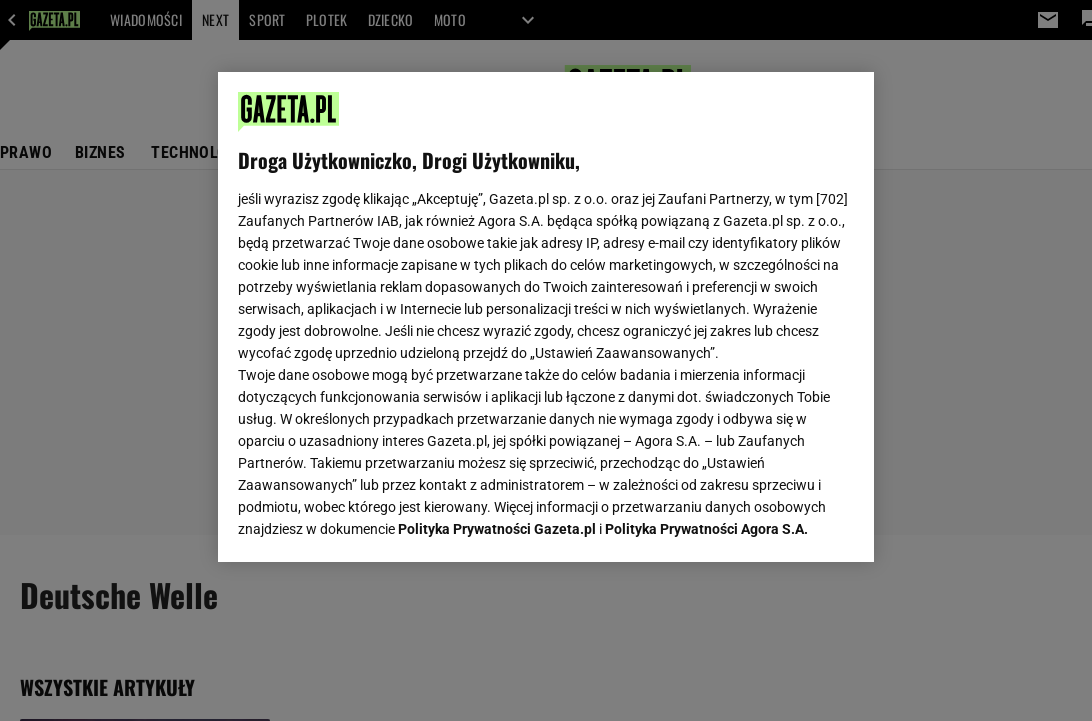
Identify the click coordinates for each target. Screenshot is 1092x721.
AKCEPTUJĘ (785, 523)
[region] (545, 317)
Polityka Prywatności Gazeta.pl (497, 308)
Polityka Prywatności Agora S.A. (706, 308)
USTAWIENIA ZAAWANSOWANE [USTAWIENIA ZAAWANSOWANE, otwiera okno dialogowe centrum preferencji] (369, 522)
